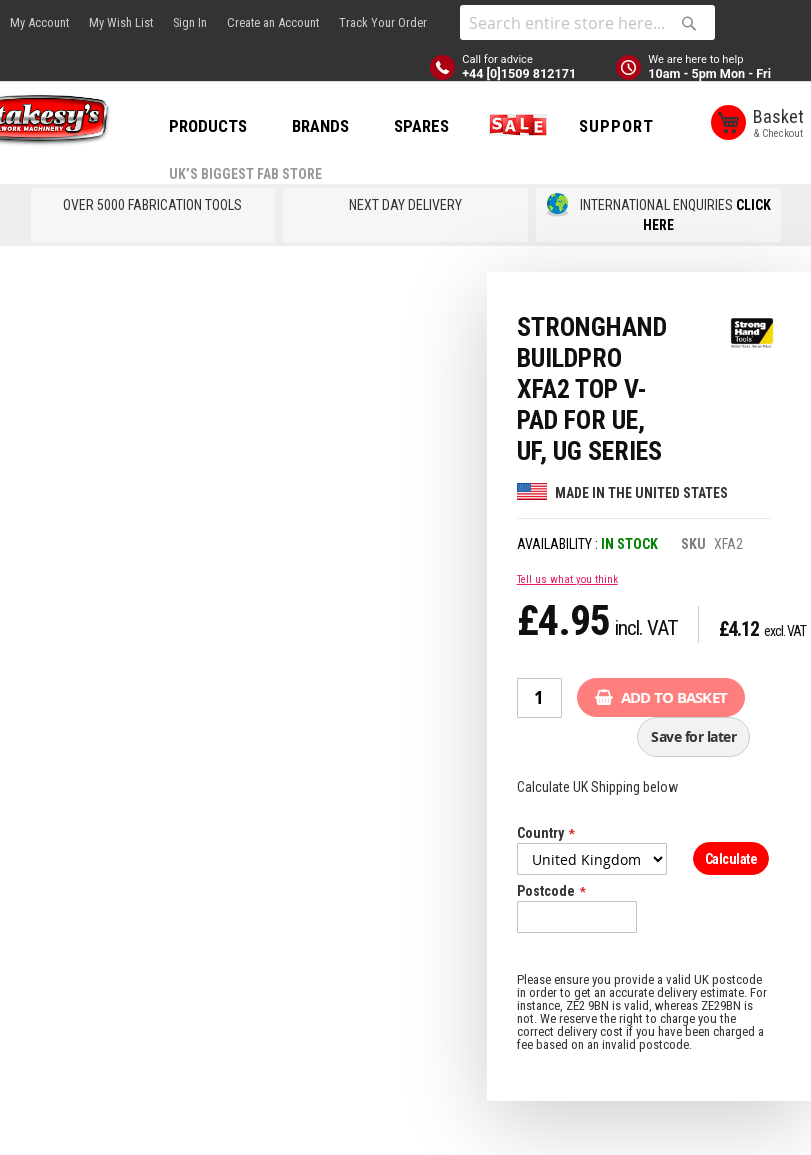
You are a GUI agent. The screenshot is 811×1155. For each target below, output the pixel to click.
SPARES (489, 126)
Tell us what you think (567, 633)
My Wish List (121, 22)
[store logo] (90, 124)
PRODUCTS (276, 126)
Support (274, 200)
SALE (582, 126)
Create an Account (273, 22)
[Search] (689, 23)
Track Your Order (383, 22)
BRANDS (388, 126)
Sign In (190, 22)
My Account (39, 22)
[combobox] (587, 22)
